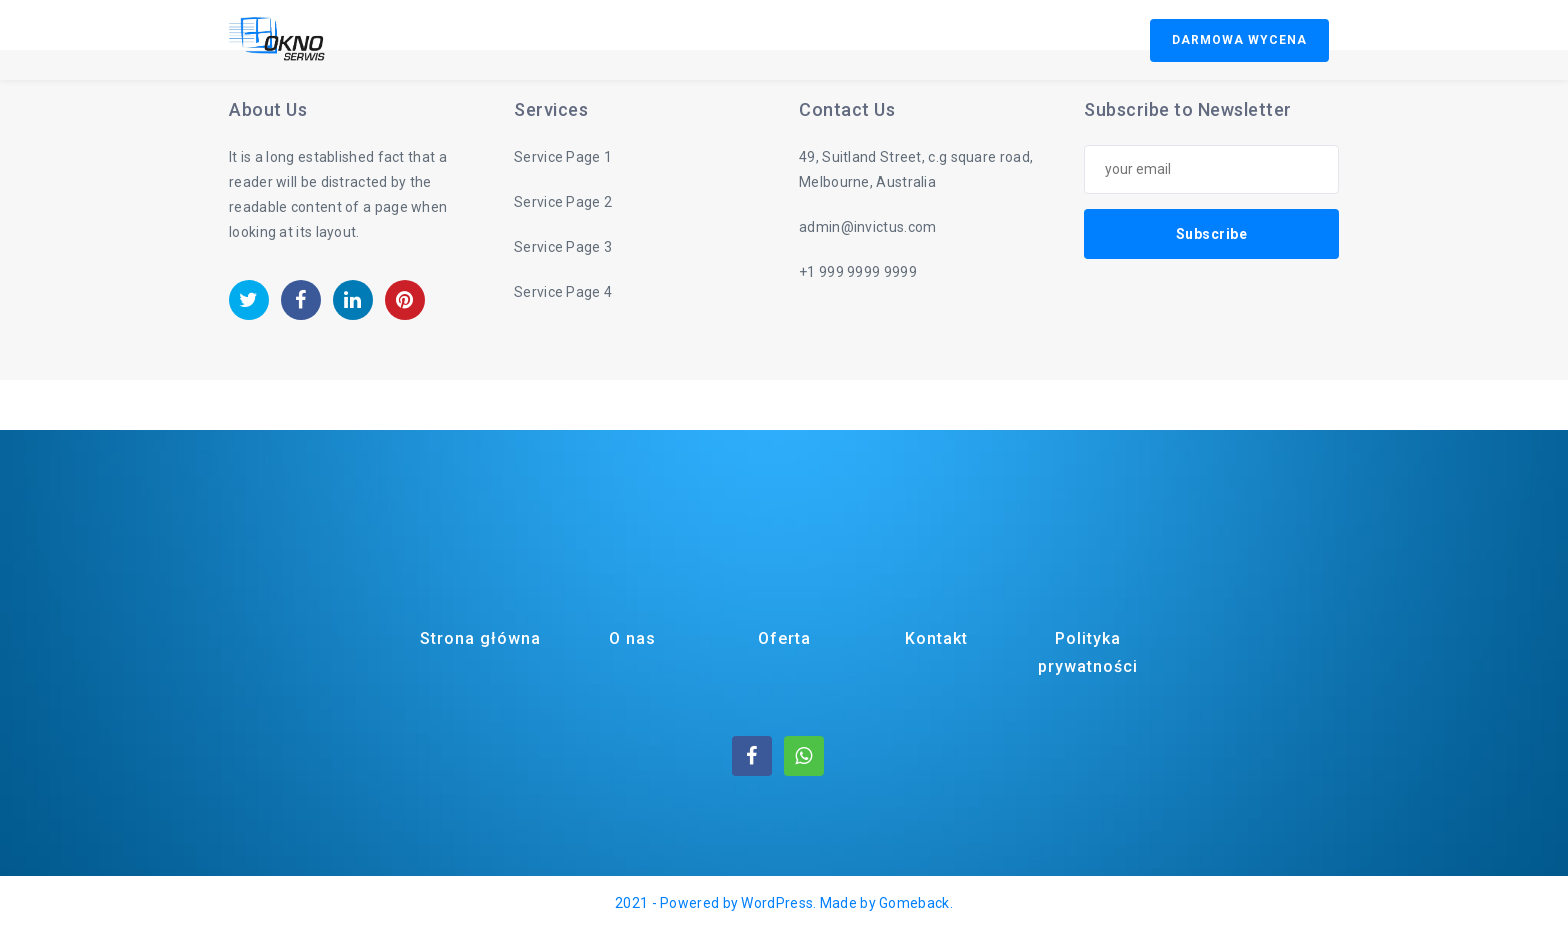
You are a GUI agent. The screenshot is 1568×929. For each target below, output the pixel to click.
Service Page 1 (563, 157)
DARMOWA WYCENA (1239, 40)
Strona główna (480, 638)
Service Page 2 (563, 202)
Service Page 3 (563, 247)
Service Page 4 (563, 292)
